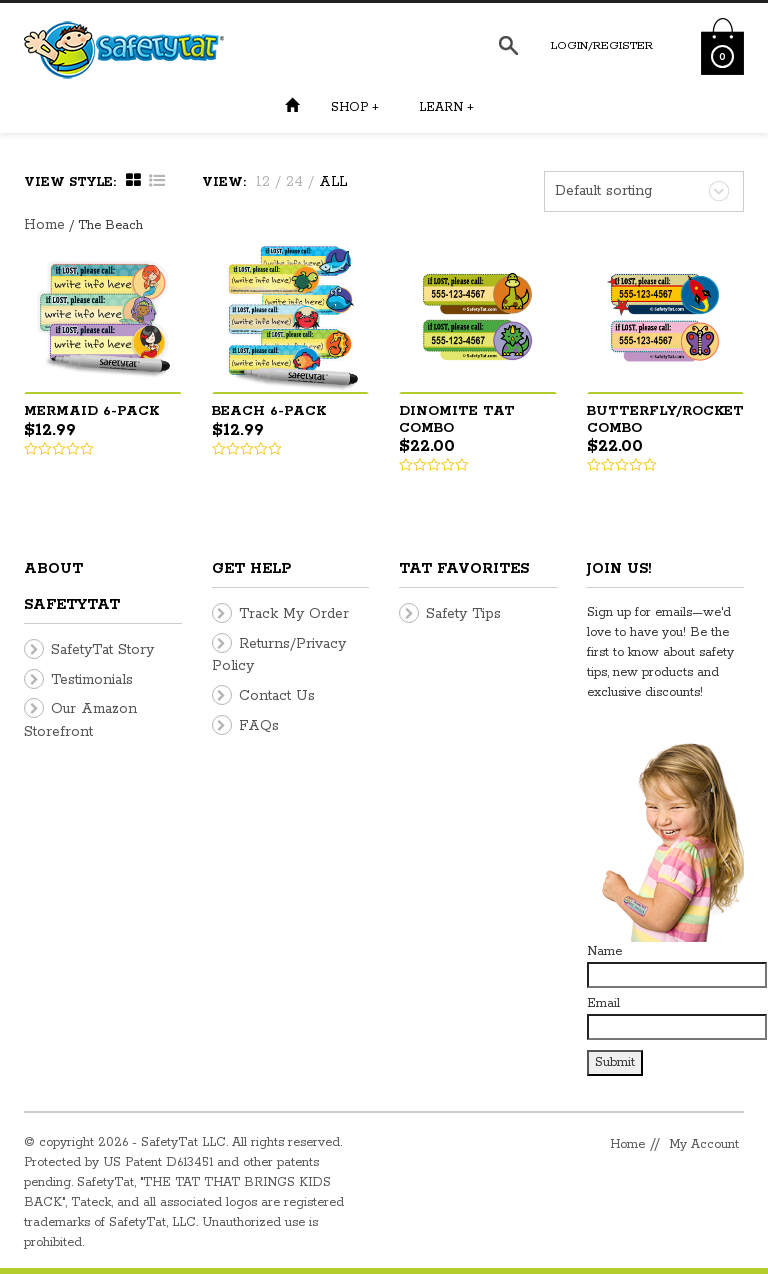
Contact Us (277, 696)
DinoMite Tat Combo (457, 420)
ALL (333, 182)
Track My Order (294, 614)
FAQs (259, 726)
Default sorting (603, 191)
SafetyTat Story (102, 650)
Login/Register (602, 45)
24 (294, 182)
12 (263, 182)
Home (44, 225)
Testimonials (92, 680)
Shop (355, 107)
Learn (446, 107)
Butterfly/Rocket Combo (665, 420)
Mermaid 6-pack (91, 411)
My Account (704, 1144)
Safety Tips (463, 614)
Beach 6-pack (269, 411)
